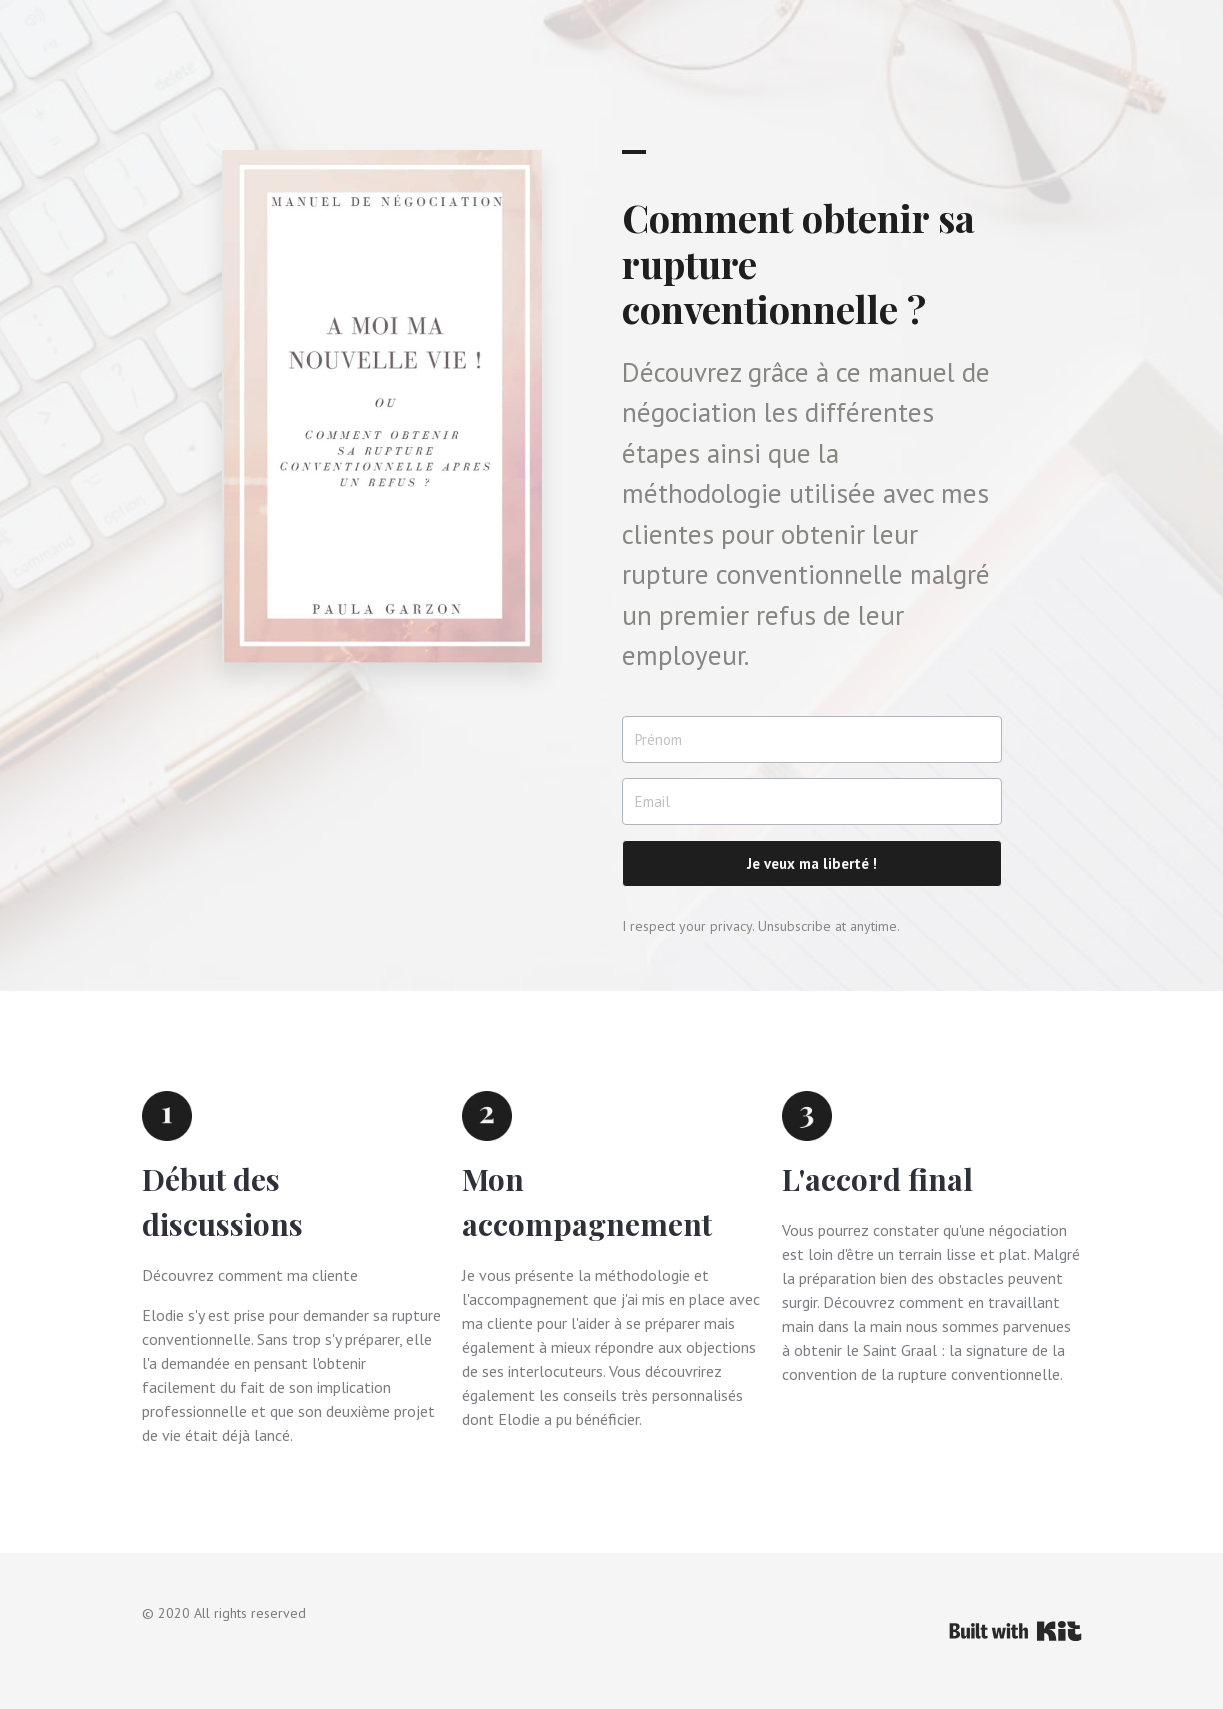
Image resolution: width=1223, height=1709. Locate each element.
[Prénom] (812, 739)
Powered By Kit (1015, 1631)
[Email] (812, 801)
